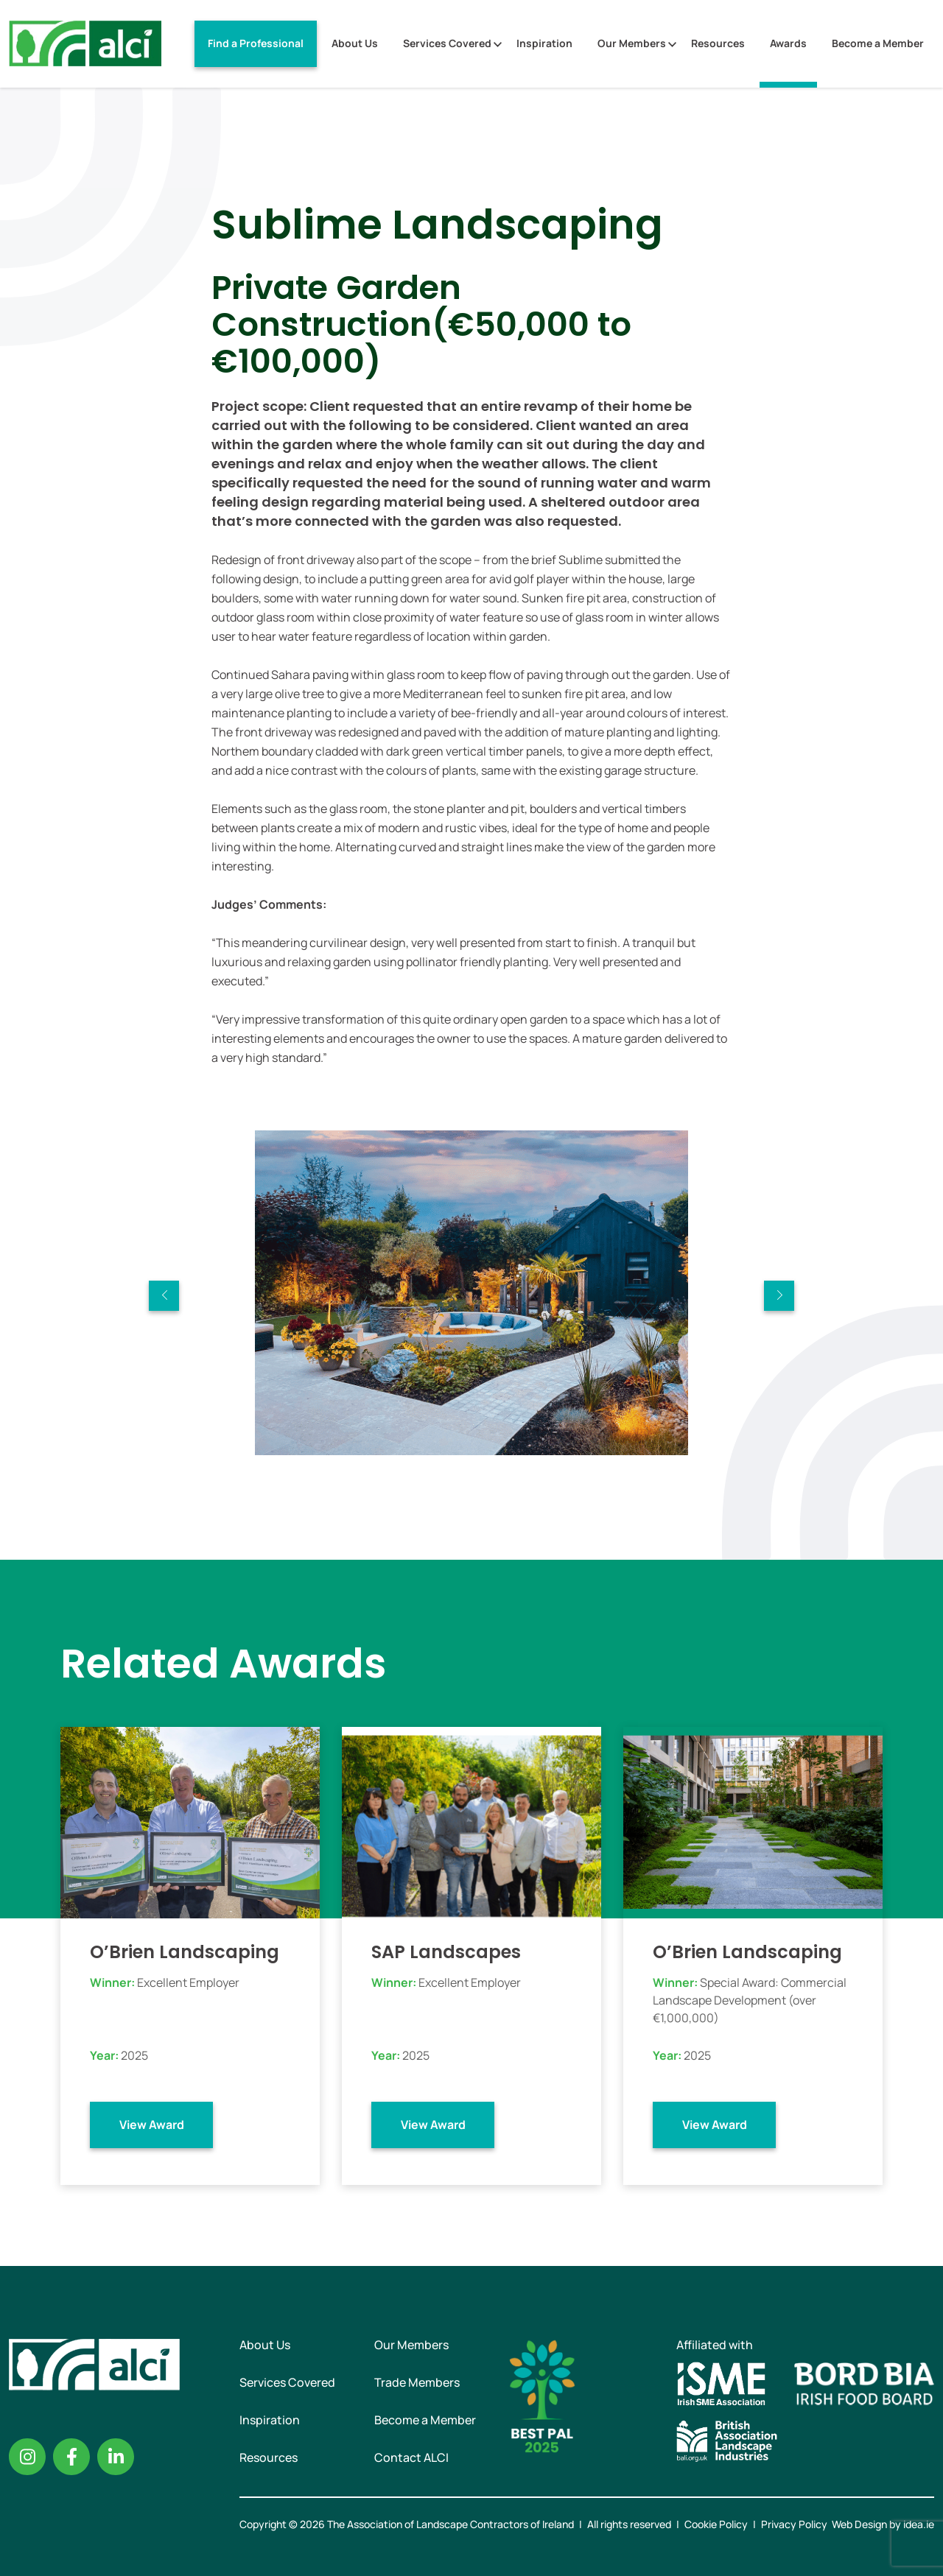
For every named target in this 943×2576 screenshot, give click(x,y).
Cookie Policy (716, 2524)
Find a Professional (256, 43)
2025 (134, 2055)
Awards (788, 43)
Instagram (27, 2456)
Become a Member (878, 43)
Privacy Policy (794, 2524)
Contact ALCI (411, 2457)
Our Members (631, 43)
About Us (355, 43)
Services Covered (447, 43)
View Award (151, 2124)
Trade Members (417, 2382)
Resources (718, 43)
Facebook (71, 2456)
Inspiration (544, 43)
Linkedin (115, 2456)
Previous (164, 1296)
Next (779, 1296)
